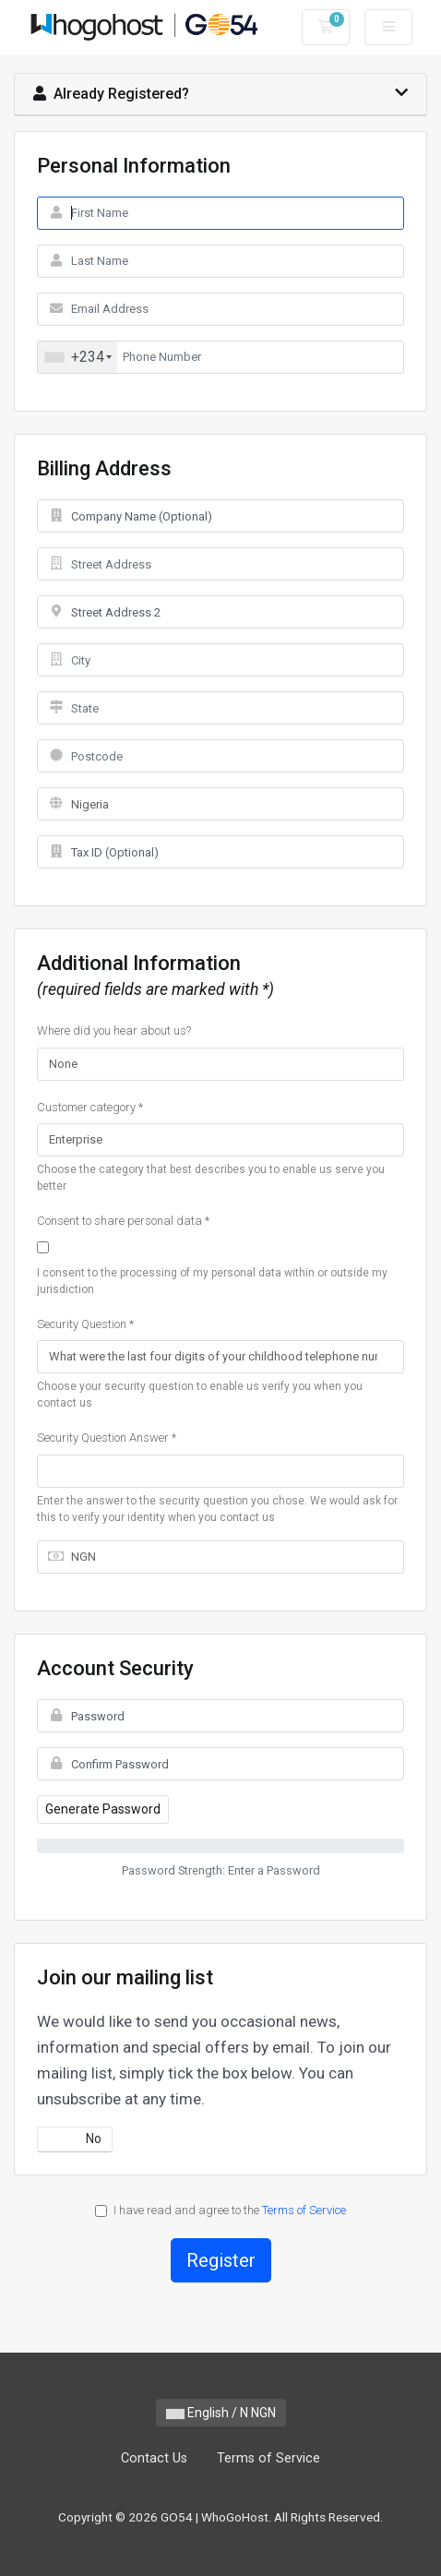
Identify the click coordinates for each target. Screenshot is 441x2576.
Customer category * (90, 1107)
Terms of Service (304, 2210)
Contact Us (154, 2458)
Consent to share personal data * (123, 1221)
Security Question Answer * (106, 1437)
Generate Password (103, 1809)
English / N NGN (221, 2412)
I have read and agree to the (220, 2210)
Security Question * (85, 1324)
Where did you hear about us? (114, 1030)
